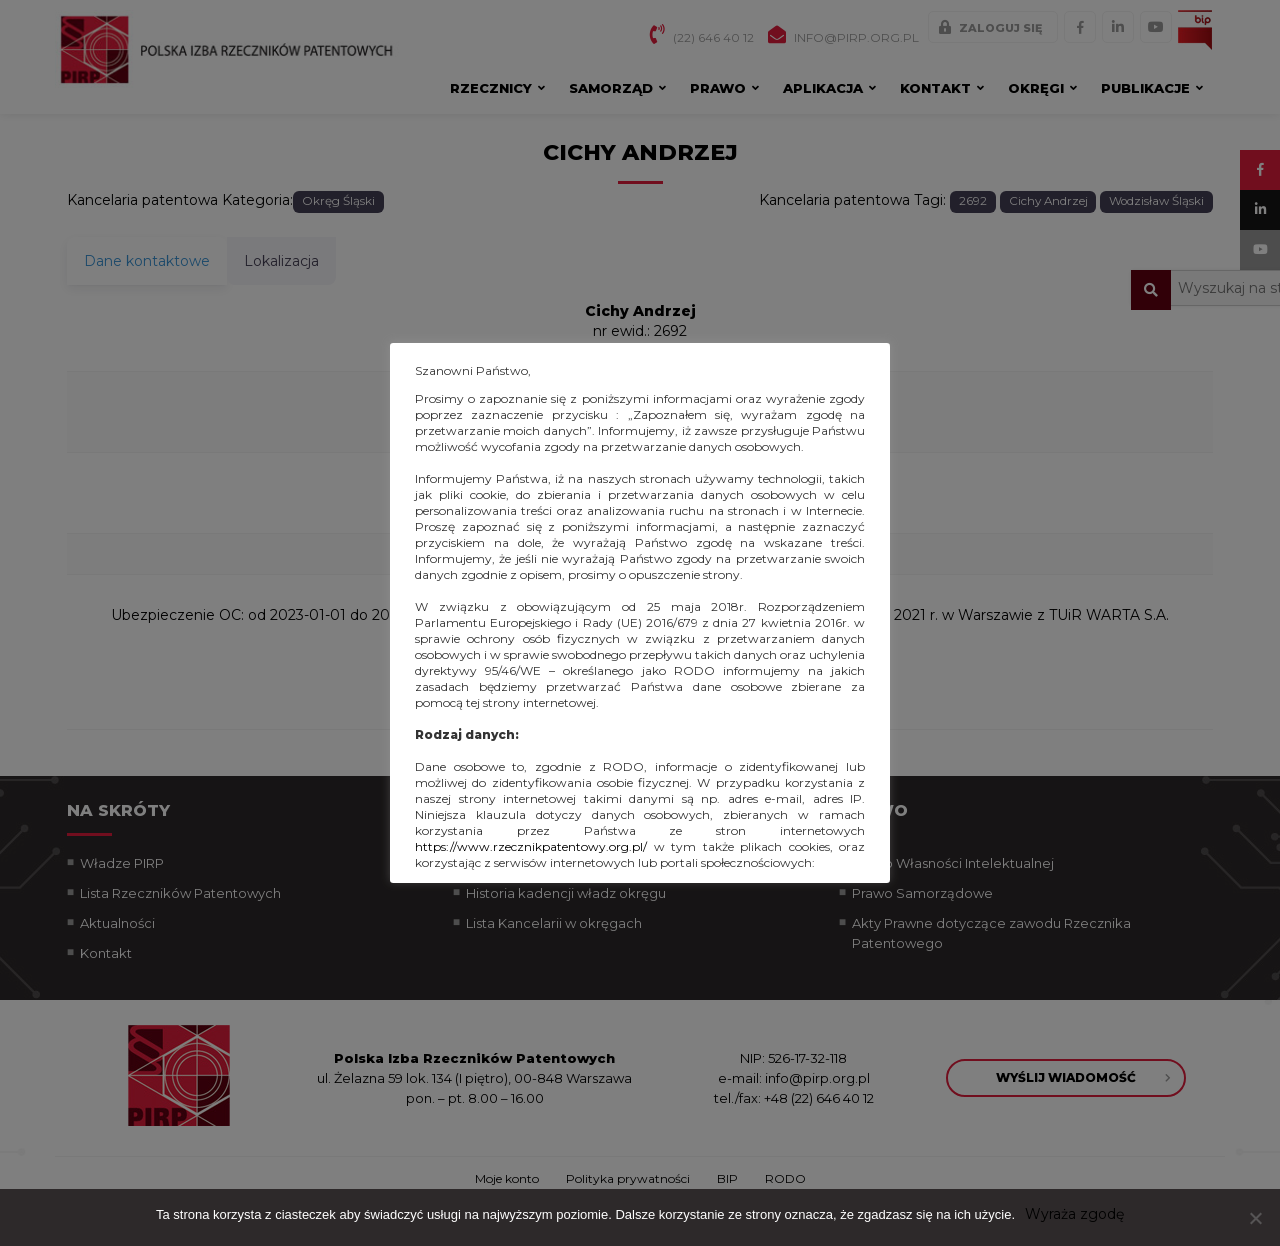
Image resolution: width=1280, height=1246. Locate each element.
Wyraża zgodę (1074, 1214)
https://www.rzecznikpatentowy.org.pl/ (531, 846)
